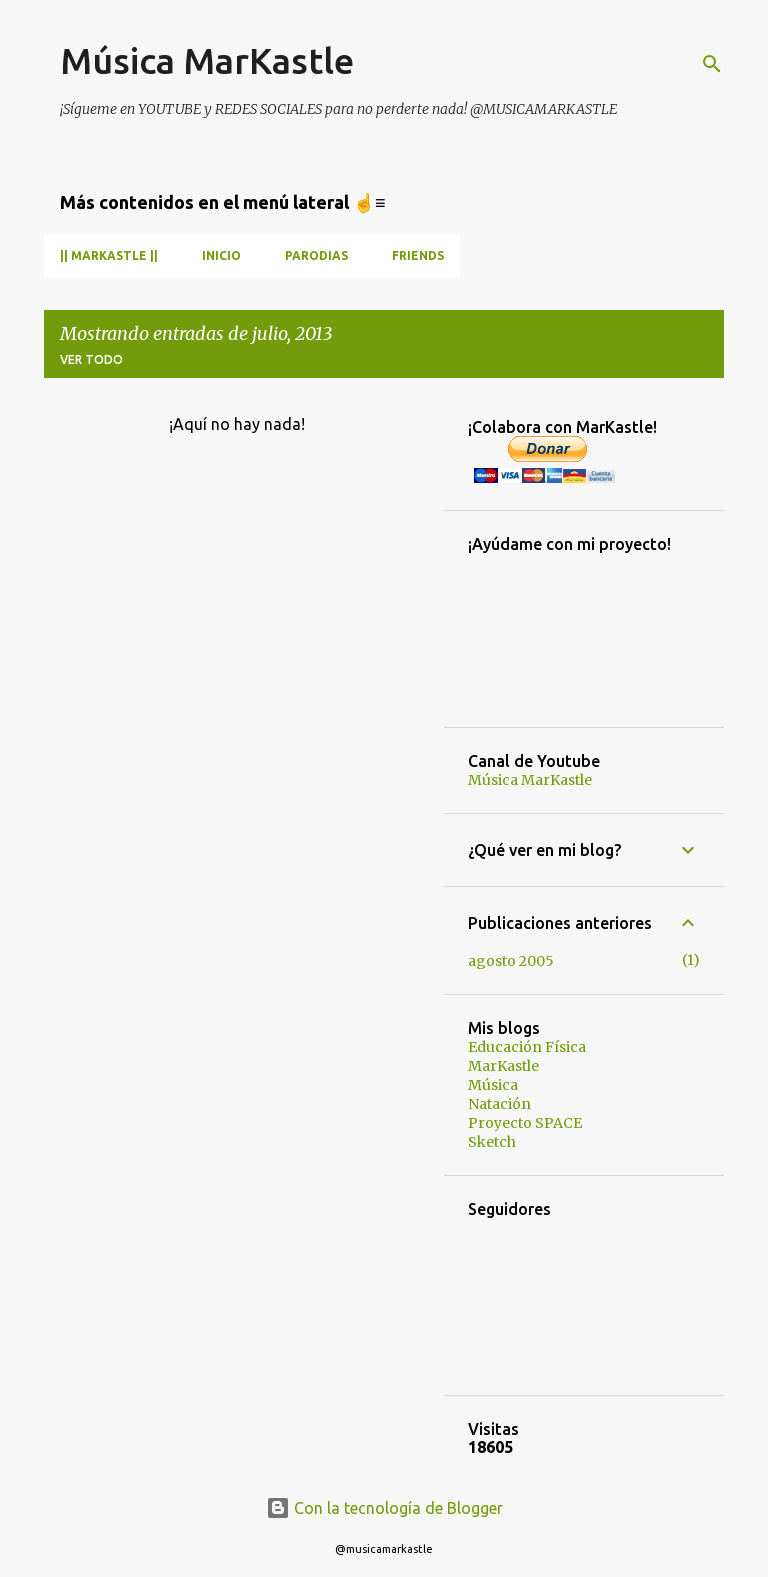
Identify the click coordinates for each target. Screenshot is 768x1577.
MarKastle (503, 1066)
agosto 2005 (511, 961)
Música (493, 1085)
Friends (418, 255)
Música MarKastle (207, 60)
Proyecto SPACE (525, 1123)
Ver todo (91, 359)
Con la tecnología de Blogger (384, 1508)
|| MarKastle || (109, 255)
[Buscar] (712, 64)
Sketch (492, 1142)
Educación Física (527, 1047)
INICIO (221, 255)
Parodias (316, 255)
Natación (499, 1104)
